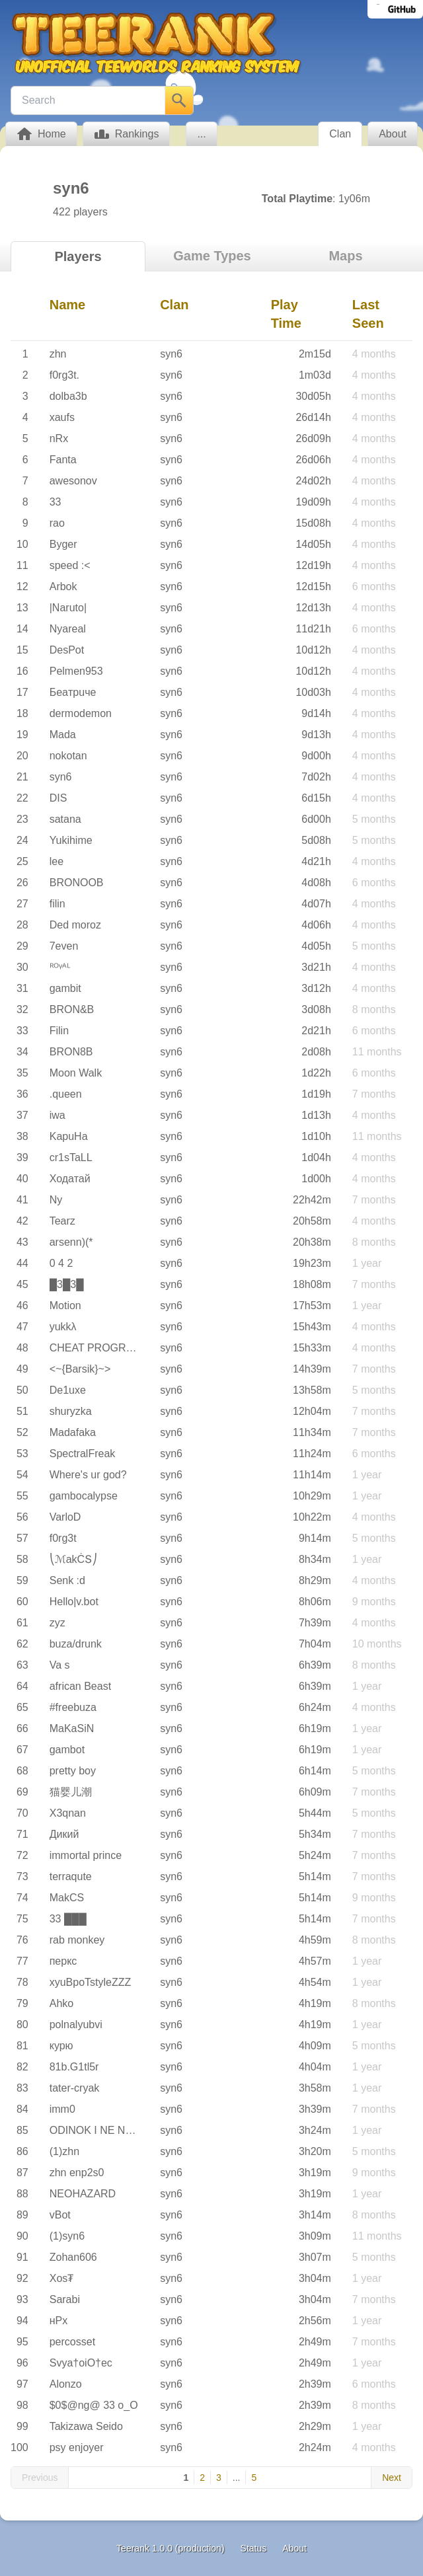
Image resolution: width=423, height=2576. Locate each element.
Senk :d (67, 1580)
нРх (59, 2320)
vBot (60, 2214)
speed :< (70, 565)
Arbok (63, 586)
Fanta (63, 459)
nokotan (68, 755)
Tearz (62, 1221)
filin (57, 903)
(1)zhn (64, 2151)
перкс (63, 1961)
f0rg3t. (64, 375)
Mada (63, 734)
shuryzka (71, 1411)
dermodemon (81, 713)
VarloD (65, 1517)
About (294, 2548)
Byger (63, 544)
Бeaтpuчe (73, 692)
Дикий (64, 1834)
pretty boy (73, 1770)
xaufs (62, 417)
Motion (65, 1305)
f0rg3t (63, 1538)
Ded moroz (75, 924)
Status (254, 2548)
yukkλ (63, 1326)
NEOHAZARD (83, 2193)
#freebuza (73, 1707)
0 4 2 (61, 1263)
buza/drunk (76, 1643)
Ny (56, 1199)
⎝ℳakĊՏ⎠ (73, 1559)
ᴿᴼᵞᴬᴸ (60, 967)
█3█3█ (67, 1284)
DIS (58, 798)
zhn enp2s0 (77, 2172)
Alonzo (66, 2384)
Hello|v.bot (74, 1601)
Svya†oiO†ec (81, 2362)
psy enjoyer (77, 2447)
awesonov (73, 480)
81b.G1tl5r (74, 2066)
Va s (60, 1665)
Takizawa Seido (86, 2426)
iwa (57, 1115)
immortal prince (86, 1855)
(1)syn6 (67, 2236)
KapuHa (69, 1136)
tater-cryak (75, 2088)
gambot (67, 1749)
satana (65, 819)
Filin (59, 1030)
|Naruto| (68, 607)
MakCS (67, 1897)
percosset (72, 2341)
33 (55, 502)
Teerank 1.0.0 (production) (170, 2548)
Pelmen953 (76, 671)
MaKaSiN (72, 1728)
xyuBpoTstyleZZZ (91, 1982)
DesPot (67, 650)
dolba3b (68, 396)
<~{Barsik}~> (80, 1369)
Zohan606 (73, 2257)
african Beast (80, 1686)
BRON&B (72, 1009)
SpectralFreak (83, 1453)
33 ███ (68, 1918)
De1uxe (68, 1390)
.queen (66, 1094)
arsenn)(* (71, 1242)
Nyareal (68, 628)
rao (57, 523)
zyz (57, 1622)
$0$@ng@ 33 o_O (94, 2405)
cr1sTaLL (71, 1157)
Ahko (61, 2003)
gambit (65, 988)
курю (61, 2045)
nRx (59, 438)
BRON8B (71, 1051)
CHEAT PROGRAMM (100, 1347)
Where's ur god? (88, 1474)
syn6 (171, 354)
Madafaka (73, 1432)
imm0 (62, 2109)
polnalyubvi (76, 2024)
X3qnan (68, 1813)
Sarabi (65, 2299)
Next (391, 2477)
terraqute (71, 1876)
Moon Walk (76, 1073)
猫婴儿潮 (71, 1792)
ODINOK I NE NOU (95, 2130)
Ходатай (70, 1178)
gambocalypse (84, 1495)
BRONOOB (77, 882)
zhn (58, 354)
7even (64, 946)
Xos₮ (62, 2278)
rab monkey (77, 1940)
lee (56, 861)
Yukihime (71, 840)
